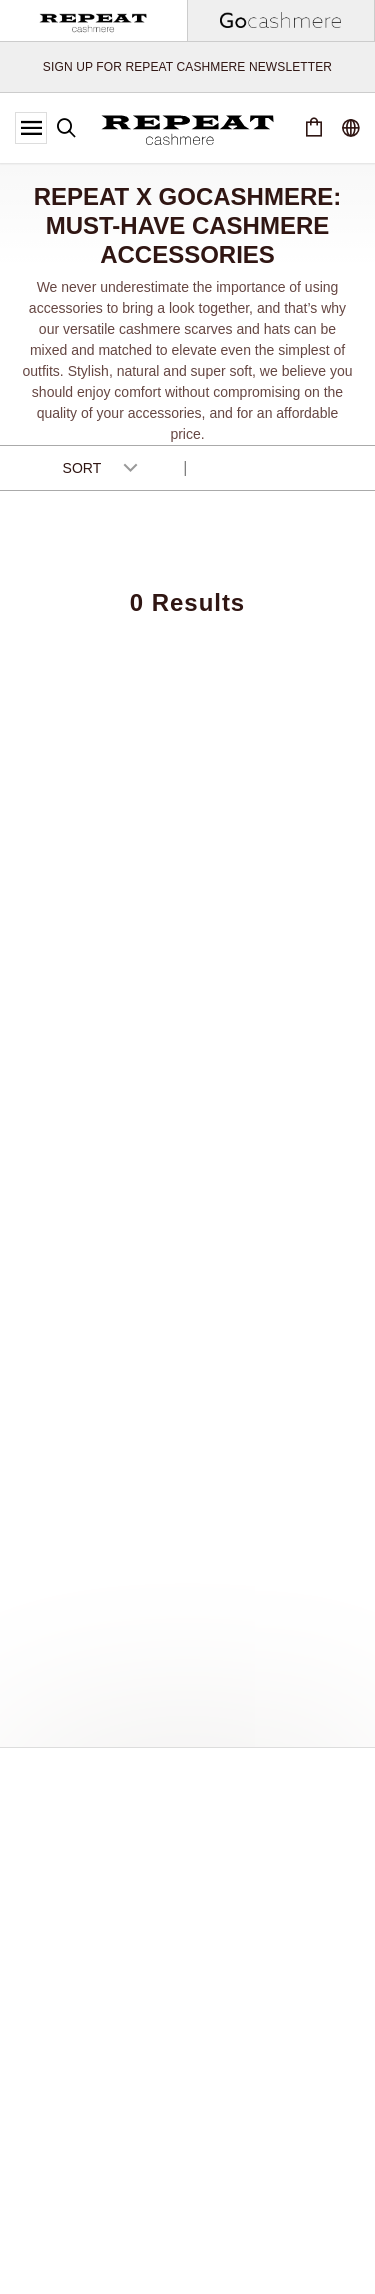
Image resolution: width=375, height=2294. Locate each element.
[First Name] (187, 1905)
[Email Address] (187, 2015)
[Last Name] (187, 1960)
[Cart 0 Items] (314, 128)
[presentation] (182, 2089)
